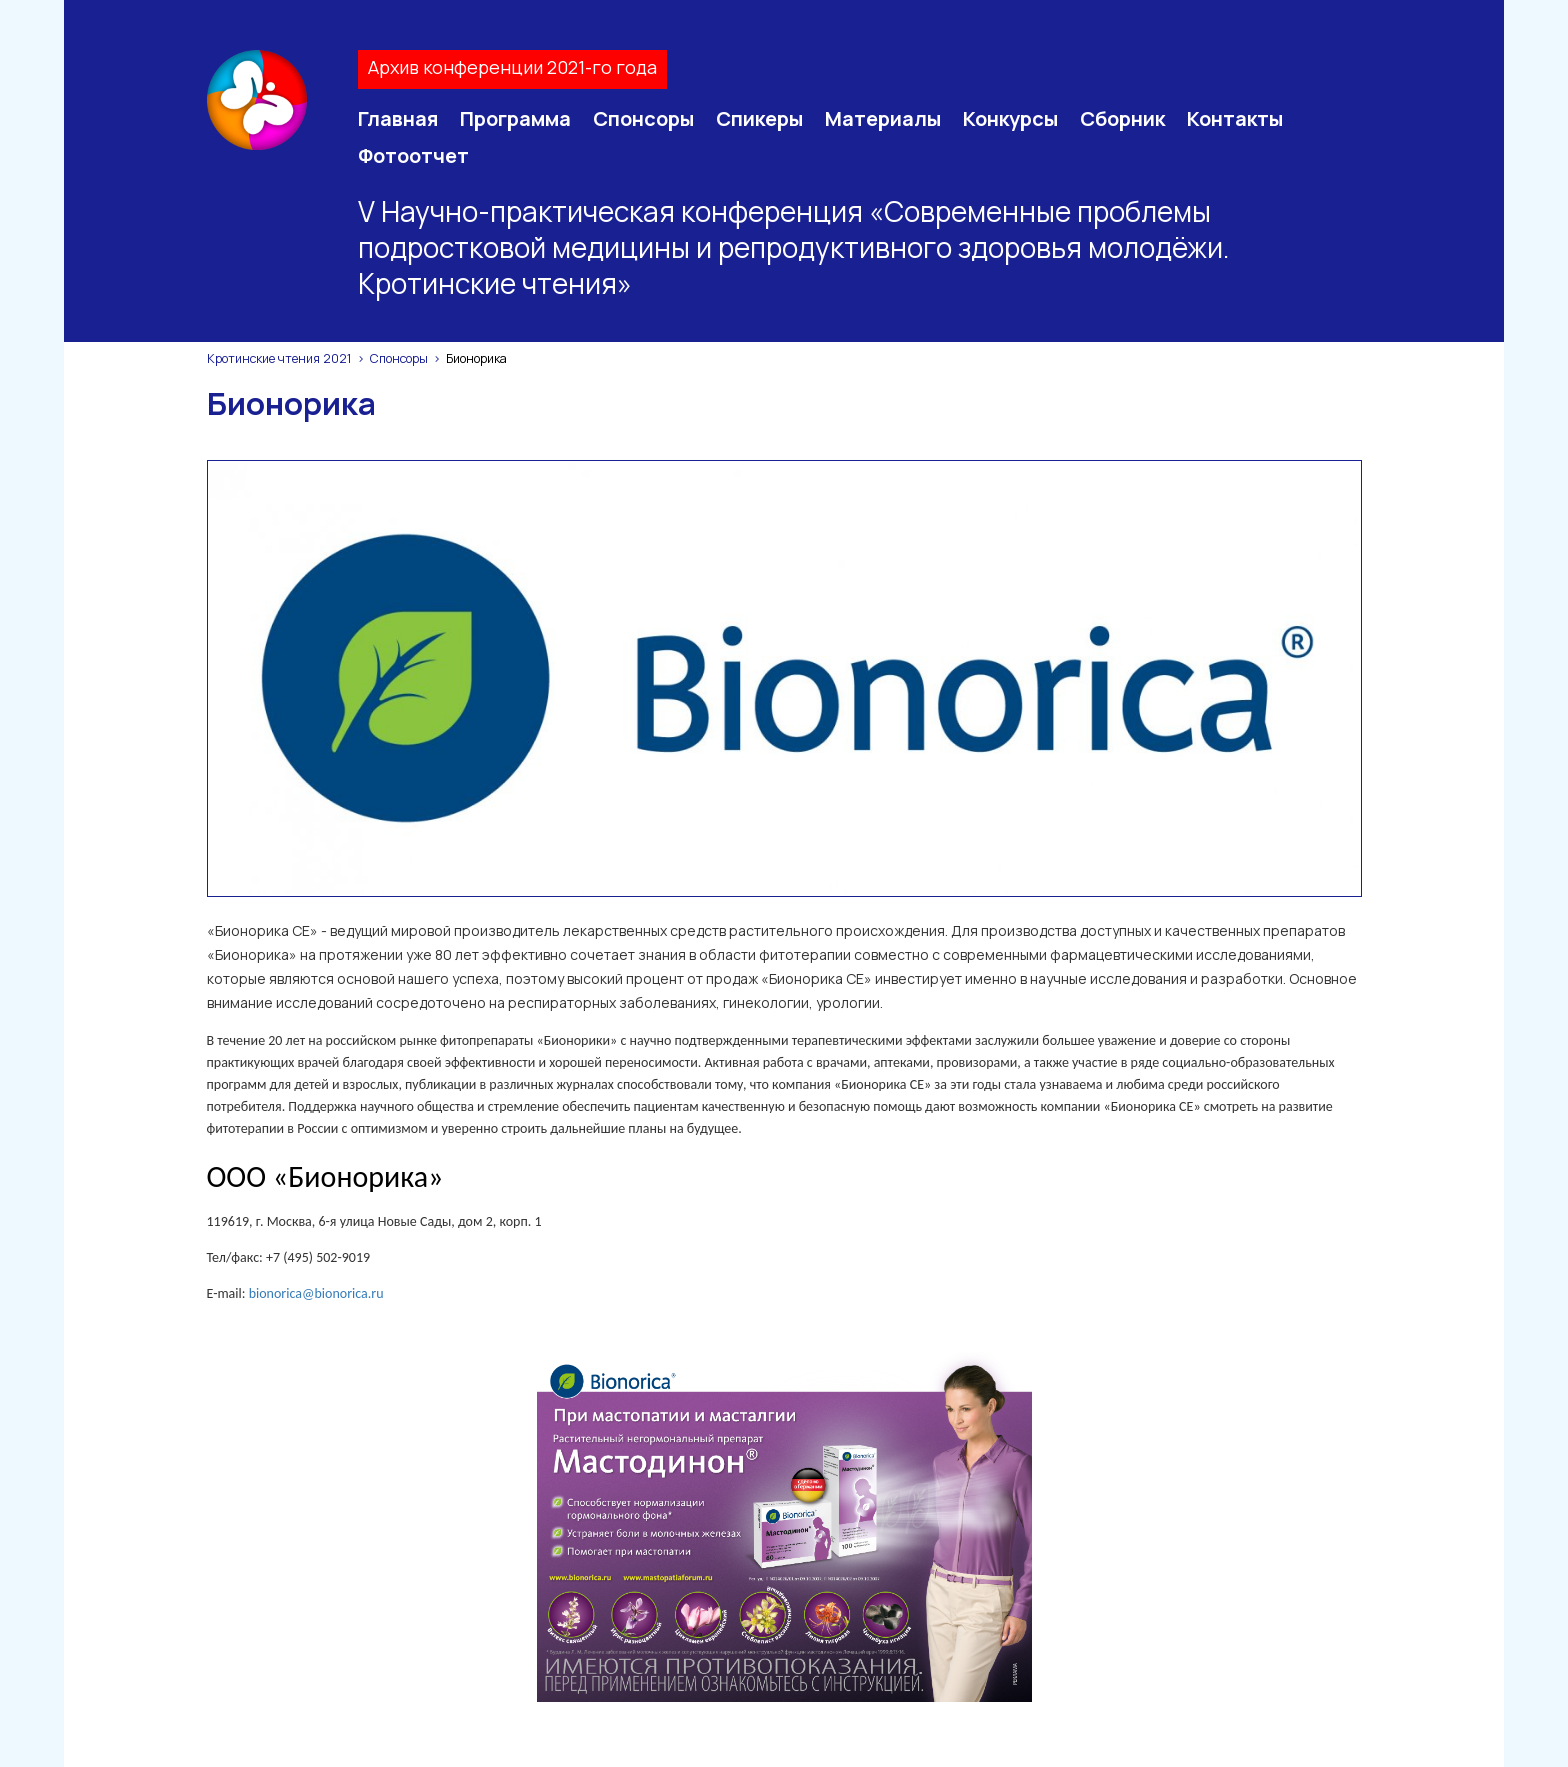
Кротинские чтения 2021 (279, 358)
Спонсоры (643, 118)
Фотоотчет (413, 155)
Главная (398, 118)
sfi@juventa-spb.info (497, 1674)
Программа (515, 118)
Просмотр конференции (951, 1576)
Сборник (1122, 118)
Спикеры (759, 118)
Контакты (1235, 118)
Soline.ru (836, 1732)
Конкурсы (1010, 118)
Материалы (883, 118)
